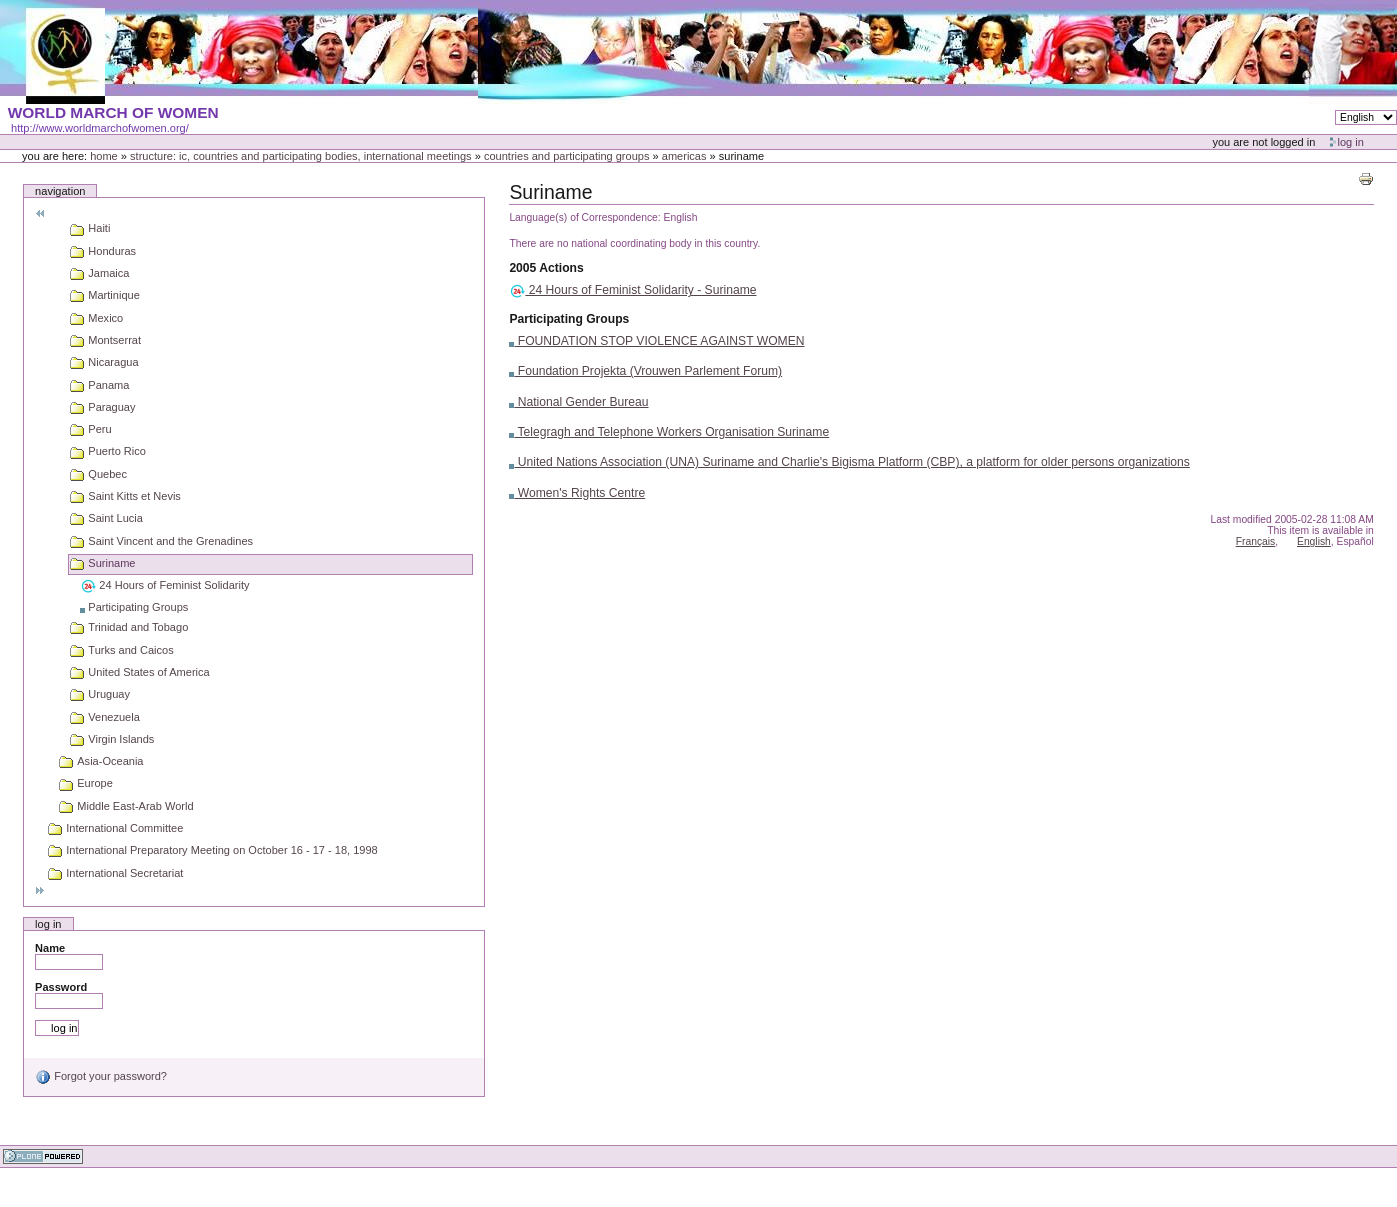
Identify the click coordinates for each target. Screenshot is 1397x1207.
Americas (684, 156)
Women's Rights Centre (577, 493)
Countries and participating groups (567, 156)
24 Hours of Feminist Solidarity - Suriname (632, 290)
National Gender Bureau (578, 402)
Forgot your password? (101, 1076)
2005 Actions (546, 268)
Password (61, 987)
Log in (1351, 142)
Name (50, 948)
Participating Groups (569, 319)
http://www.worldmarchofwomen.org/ (100, 128)
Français (1256, 541)
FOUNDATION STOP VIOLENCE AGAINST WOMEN (656, 341)
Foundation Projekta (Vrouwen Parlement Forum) (645, 371)
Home (104, 156)
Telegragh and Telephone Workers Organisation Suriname (669, 432)
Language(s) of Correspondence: (584, 217)
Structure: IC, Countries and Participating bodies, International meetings (301, 156)
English (1314, 541)
